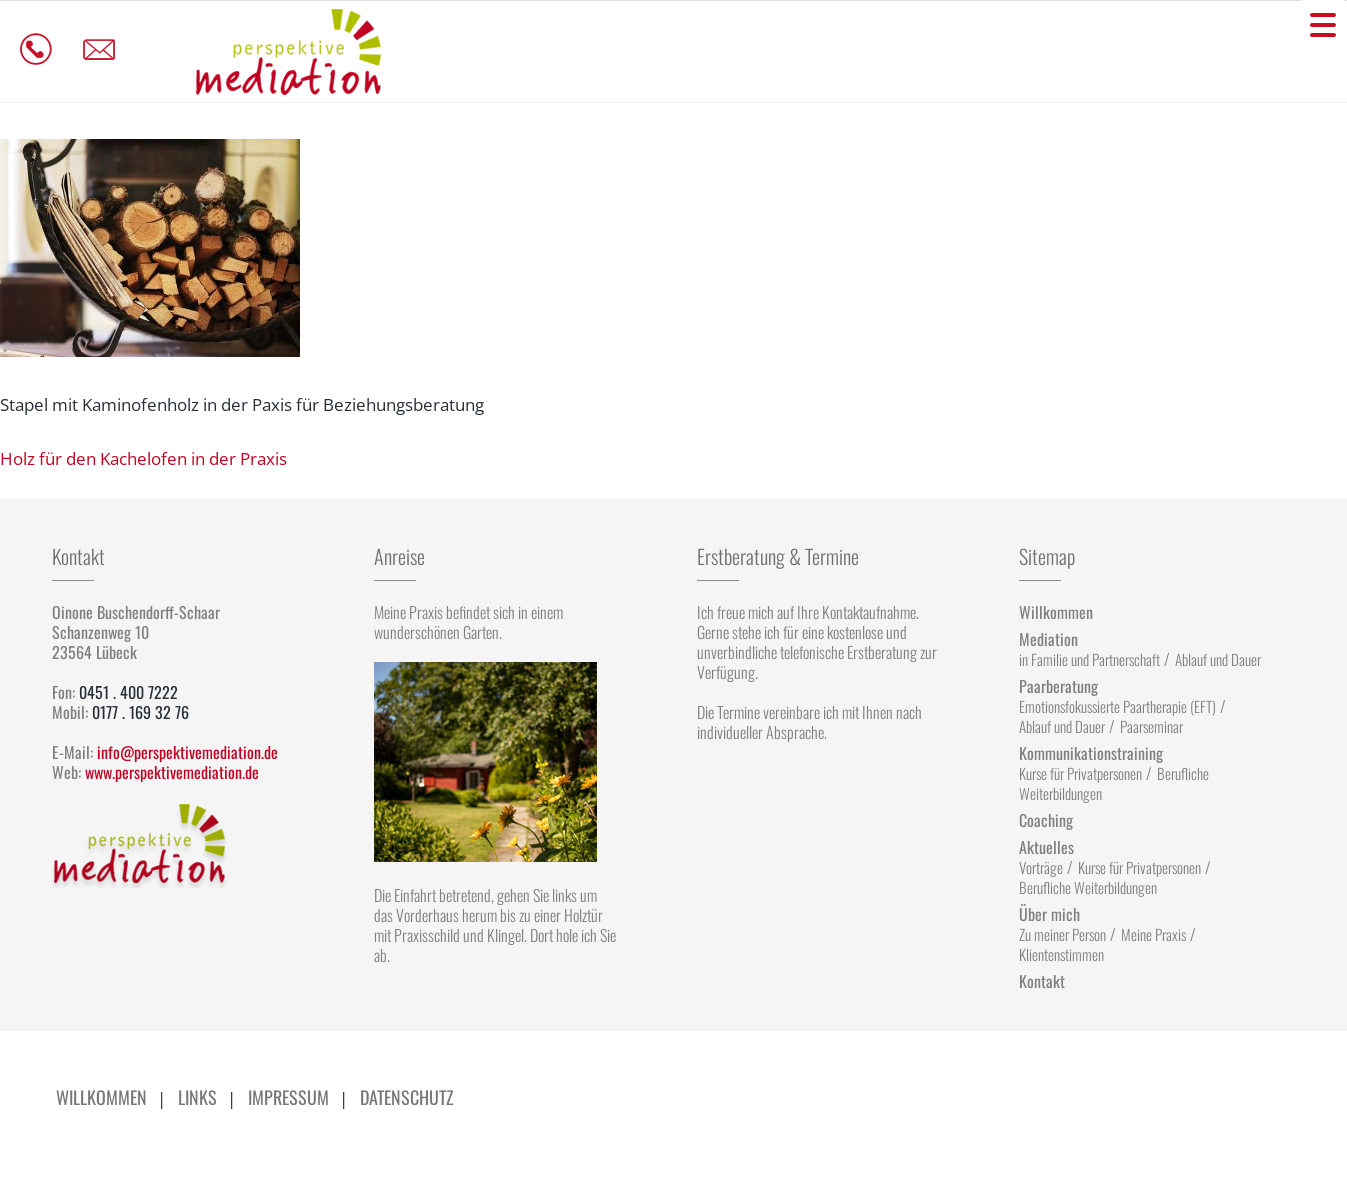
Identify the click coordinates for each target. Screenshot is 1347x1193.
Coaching (1046, 820)
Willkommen (1056, 612)
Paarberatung (1058, 686)
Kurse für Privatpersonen (1080, 773)
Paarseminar (1151, 726)
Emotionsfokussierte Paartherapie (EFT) (1117, 706)
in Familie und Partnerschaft (1089, 659)
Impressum (288, 1097)
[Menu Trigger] (1323, 24)
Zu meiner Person (1062, 934)
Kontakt (1042, 981)
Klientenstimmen (1061, 954)
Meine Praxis (1153, 934)
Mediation (1048, 639)
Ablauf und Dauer (1218, 659)
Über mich (1049, 914)
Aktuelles (1046, 847)
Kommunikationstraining (1091, 753)
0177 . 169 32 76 (140, 712)
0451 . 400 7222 (128, 692)
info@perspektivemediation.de (187, 752)
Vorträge (1041, 867)
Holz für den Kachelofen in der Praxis (143, 458)
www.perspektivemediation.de (172, 772)
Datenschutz (407, 1097)
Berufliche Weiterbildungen (1088, 887)
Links (197, 1097)
